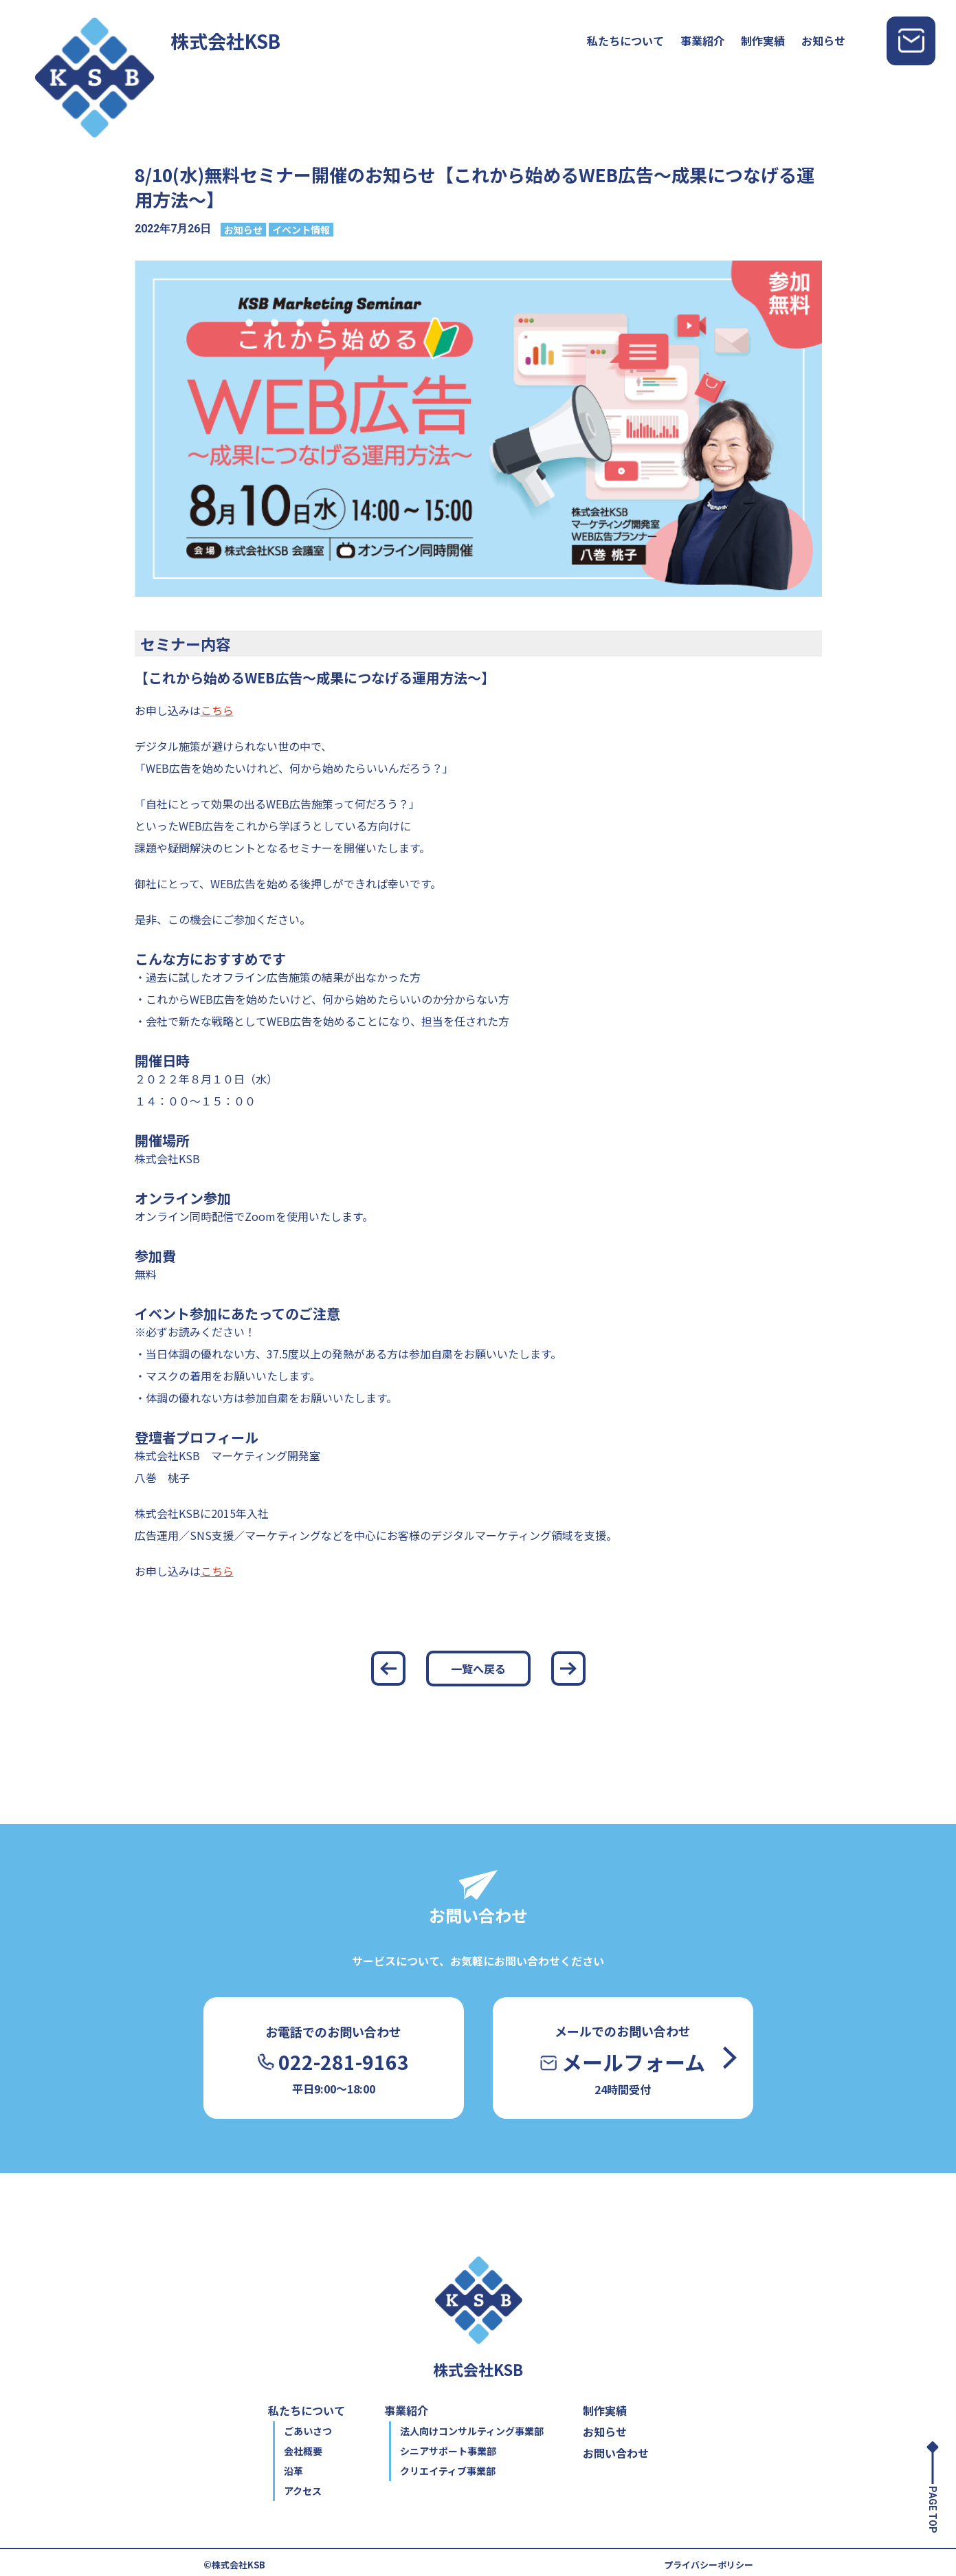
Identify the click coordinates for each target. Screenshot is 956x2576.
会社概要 (303, 2451)
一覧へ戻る (478, 1668)
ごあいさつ (308, 2431)
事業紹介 (702, 40)
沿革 (293, 2471)
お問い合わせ (616, 2452)
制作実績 (763, 40)
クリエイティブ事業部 (448, 2471)
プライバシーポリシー (708, 2564)
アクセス (303, 2491)
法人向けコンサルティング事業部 (472, 2431)
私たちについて (625, 40)
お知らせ (823, 40)
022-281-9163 (333, 2061)
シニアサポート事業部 (448, 2451)
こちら (217, 710)
